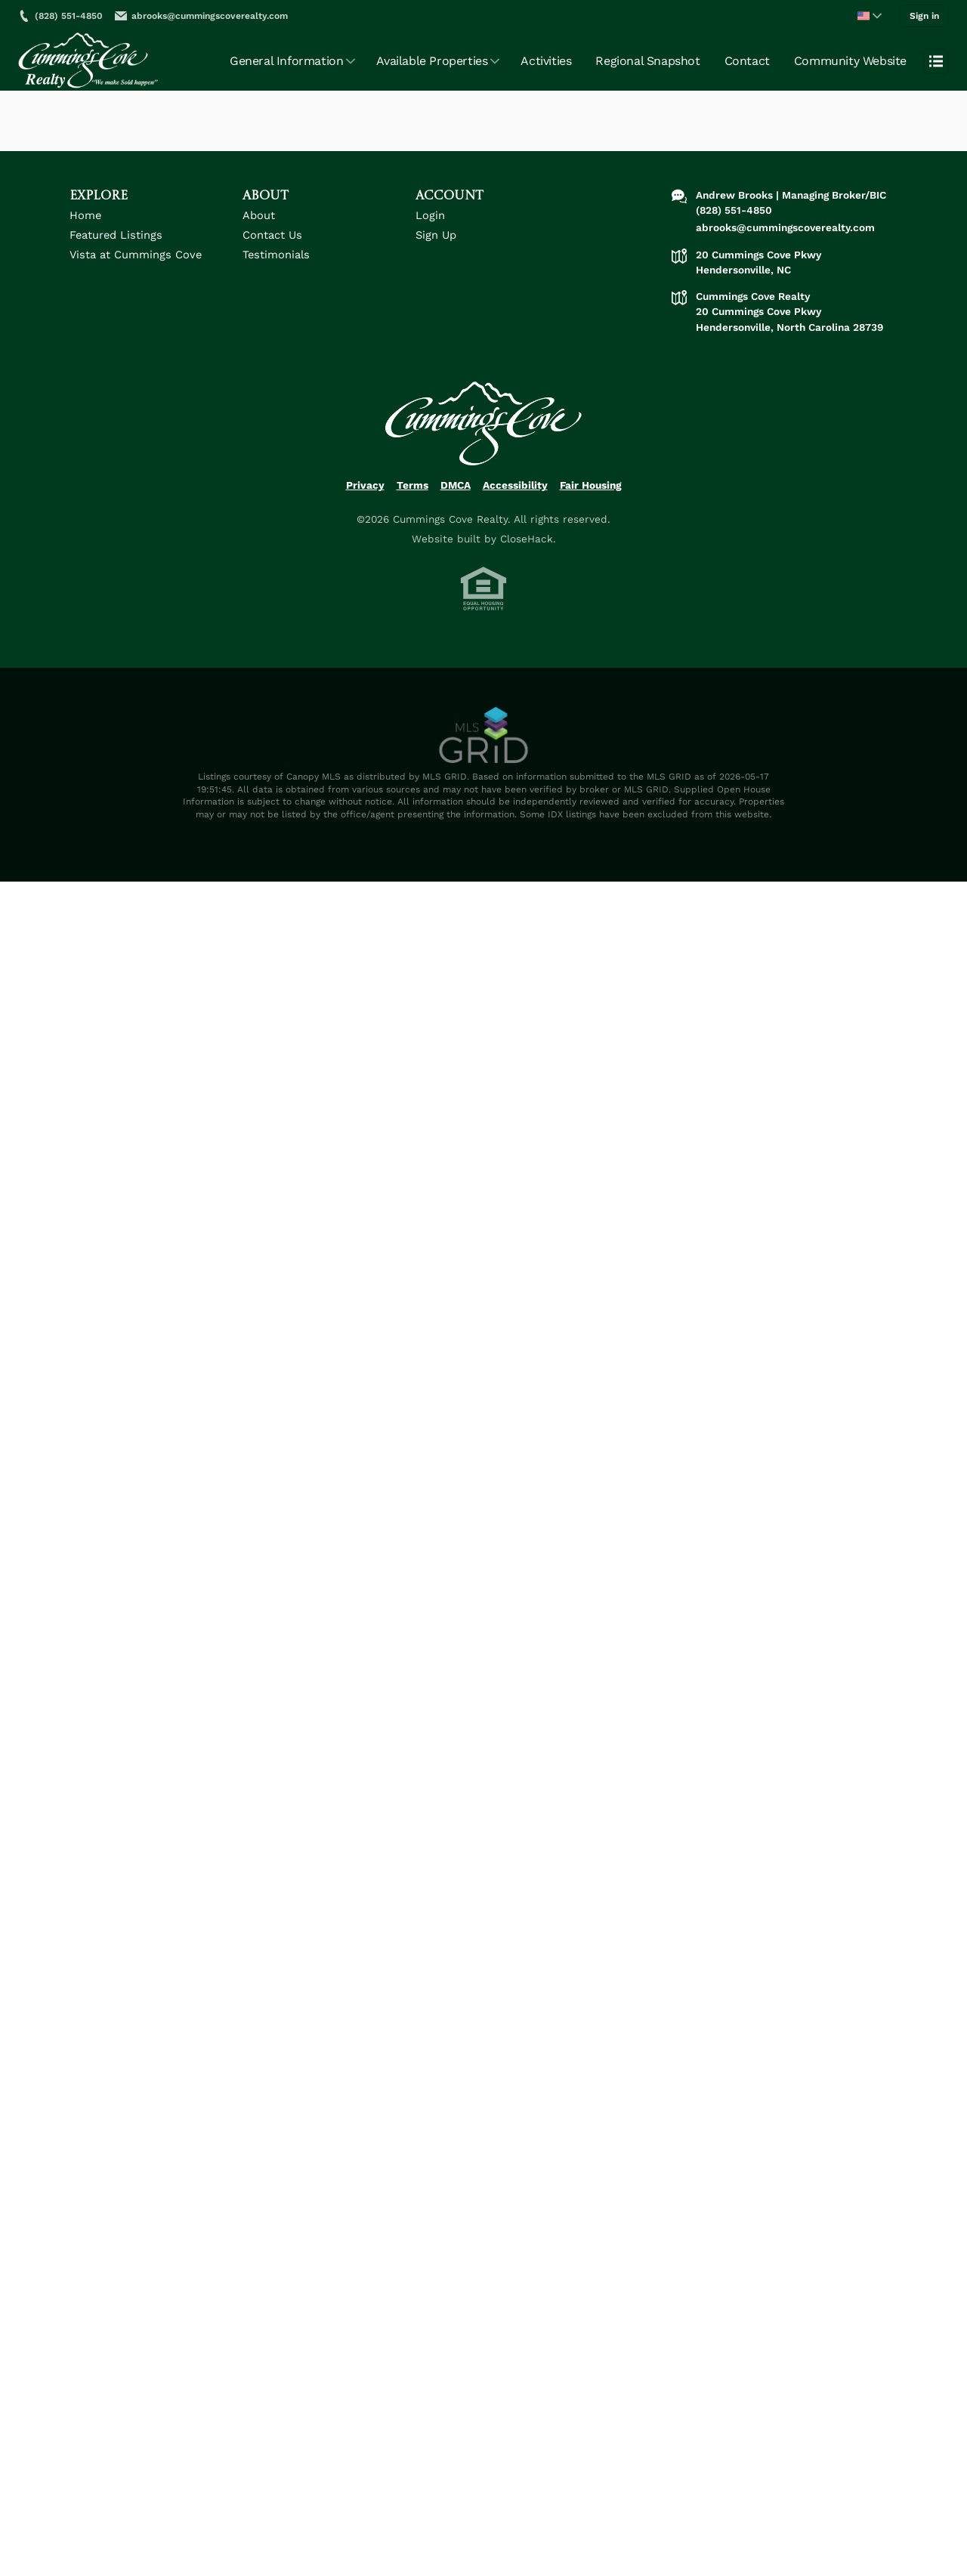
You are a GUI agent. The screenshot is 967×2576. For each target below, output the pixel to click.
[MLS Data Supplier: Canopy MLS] (483, 747)
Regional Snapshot (647, 58)
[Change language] (870, 14)
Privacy (365, 496)
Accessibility (515, 496)
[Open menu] (936, 58)
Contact (747, 58)
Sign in (924, 14)
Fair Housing (591, 496)
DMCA (455, 496)
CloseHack (526, 550)
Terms (412, 496)
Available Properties (431, 58)
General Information (286, 58)
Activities (546, 58)
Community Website (850, 58)
